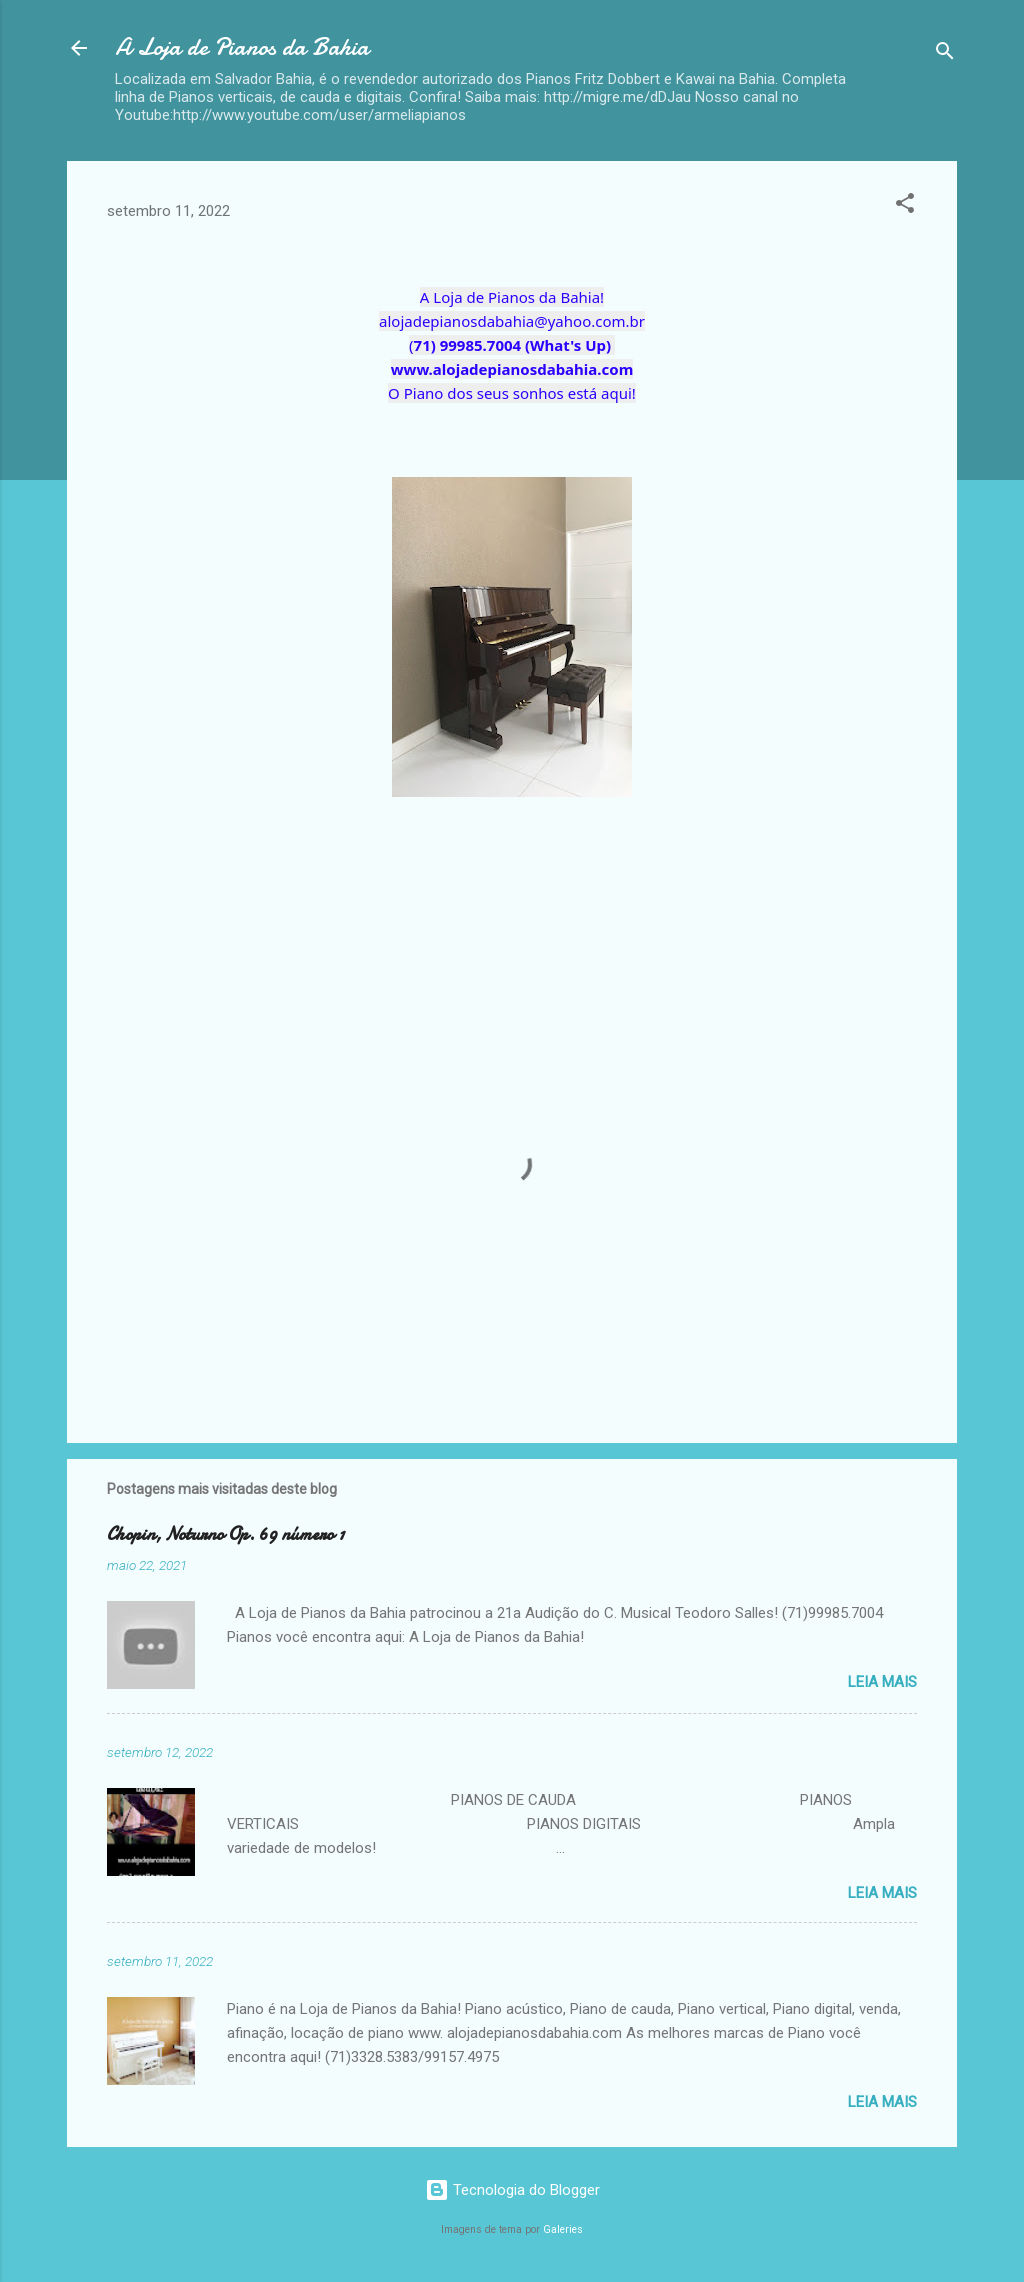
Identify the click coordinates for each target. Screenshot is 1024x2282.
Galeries (563, 2229)
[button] (905, 206)
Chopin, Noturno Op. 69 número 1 (225, 1534)
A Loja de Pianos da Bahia (242, 47)
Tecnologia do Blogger (512, 2190)
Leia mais (882, 1682)
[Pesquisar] (945, 54)
